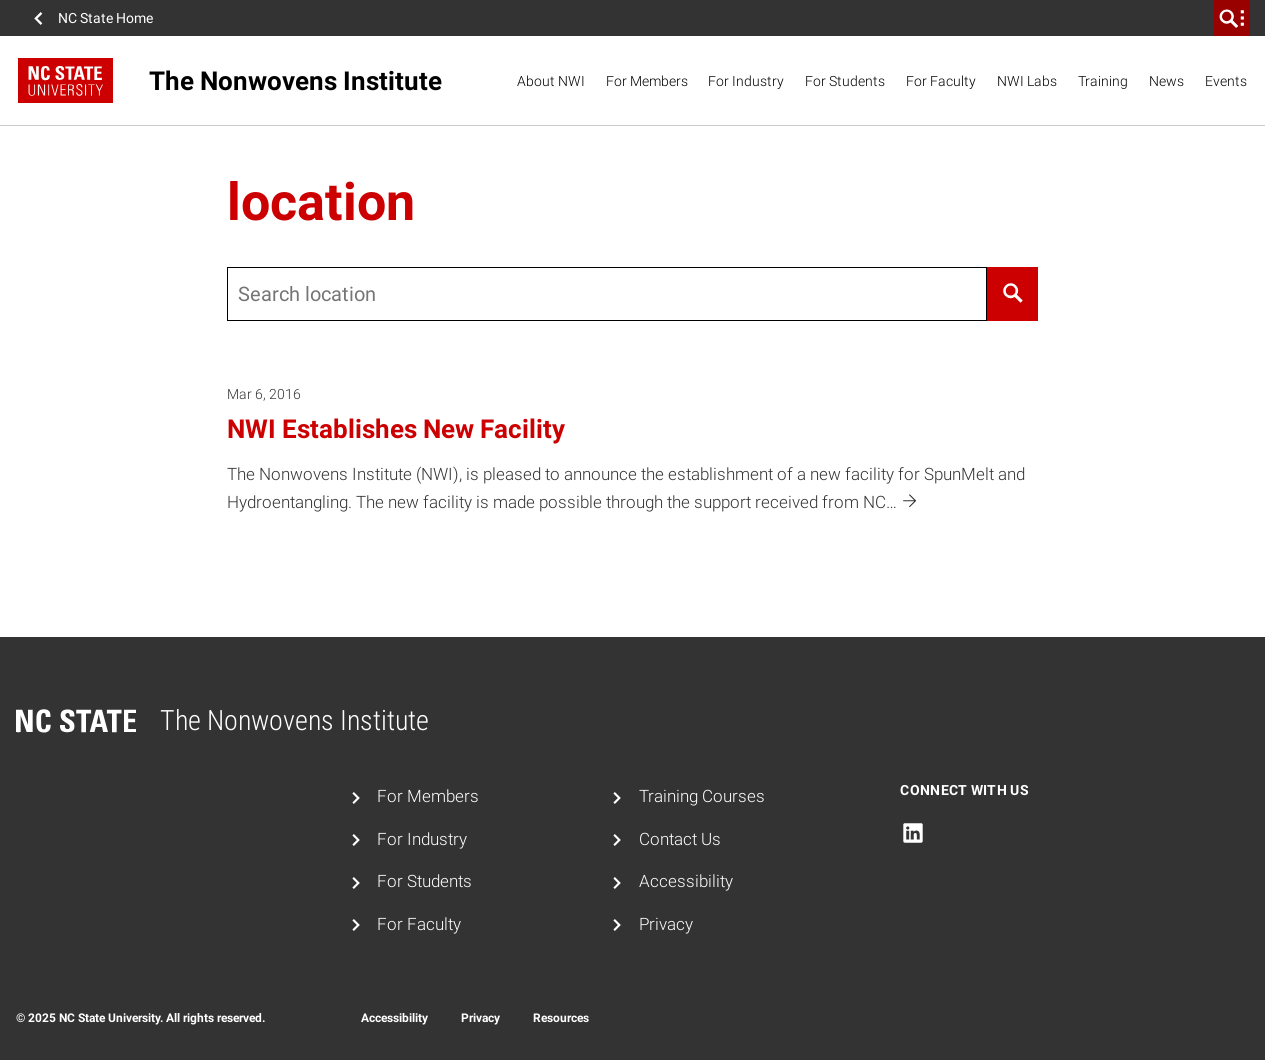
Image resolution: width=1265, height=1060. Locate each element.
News (1166, 81)
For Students (845, 81)
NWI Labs (1027, 81)
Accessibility (686, 881)
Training (1103, 81)
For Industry (746, 81)
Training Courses (702, 796)
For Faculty (941, 81)
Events (1226, 81)
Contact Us (680, 839)
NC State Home (105, 18)
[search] (1232, 18)
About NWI (551, 81)
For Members (647, 81)
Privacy (666, 924)
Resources (561, 1018)
